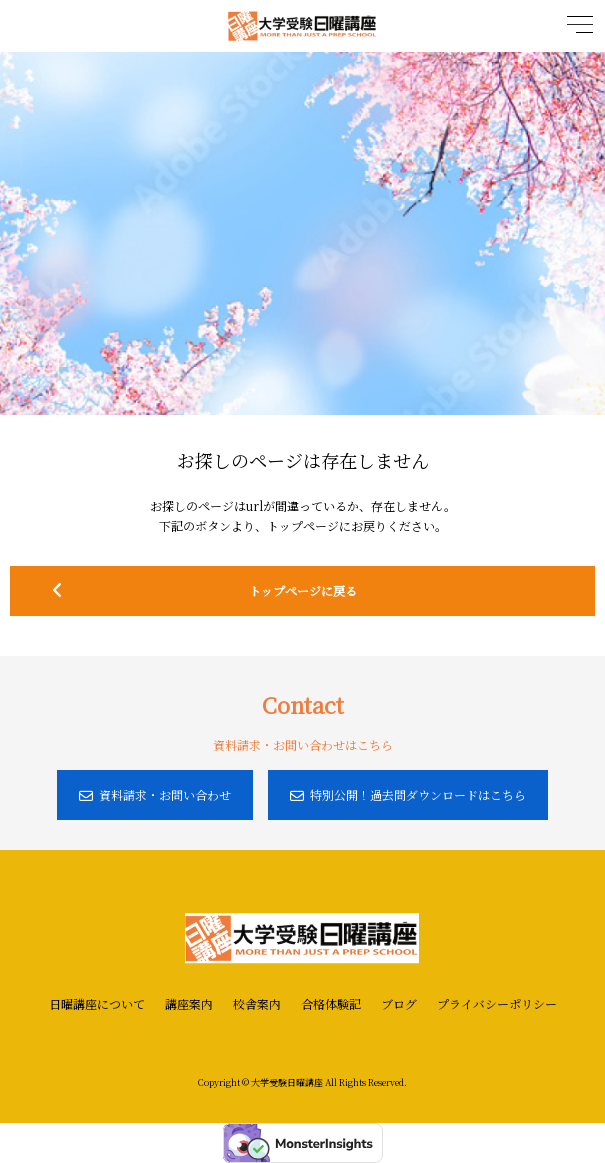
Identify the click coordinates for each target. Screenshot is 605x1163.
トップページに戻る (315, 591)
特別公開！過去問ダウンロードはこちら (408, 794)
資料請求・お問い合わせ (155, 794)
